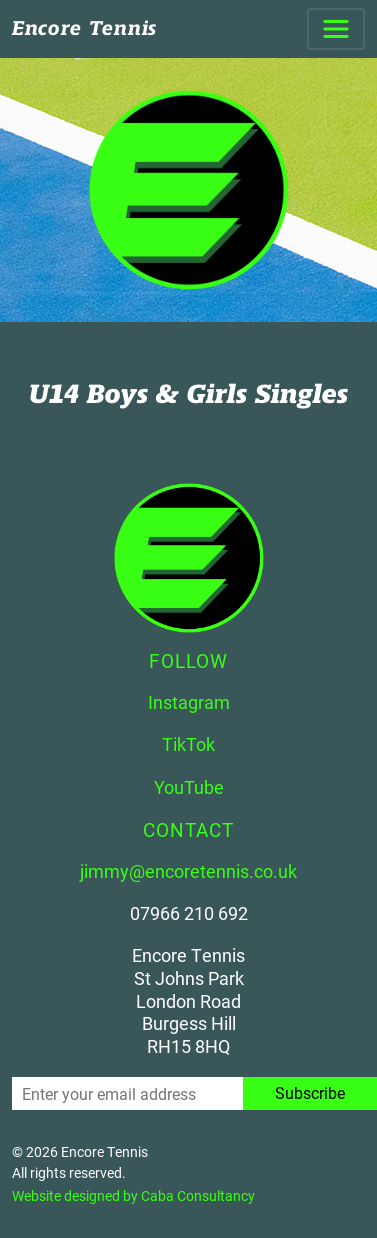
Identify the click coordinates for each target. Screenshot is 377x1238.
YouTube (189, 787)
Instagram (189, 702)
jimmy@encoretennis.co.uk (188, 871)
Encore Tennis (84, 28)
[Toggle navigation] (336, 29)
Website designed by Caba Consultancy (133, 1195)
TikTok (188, 744)
